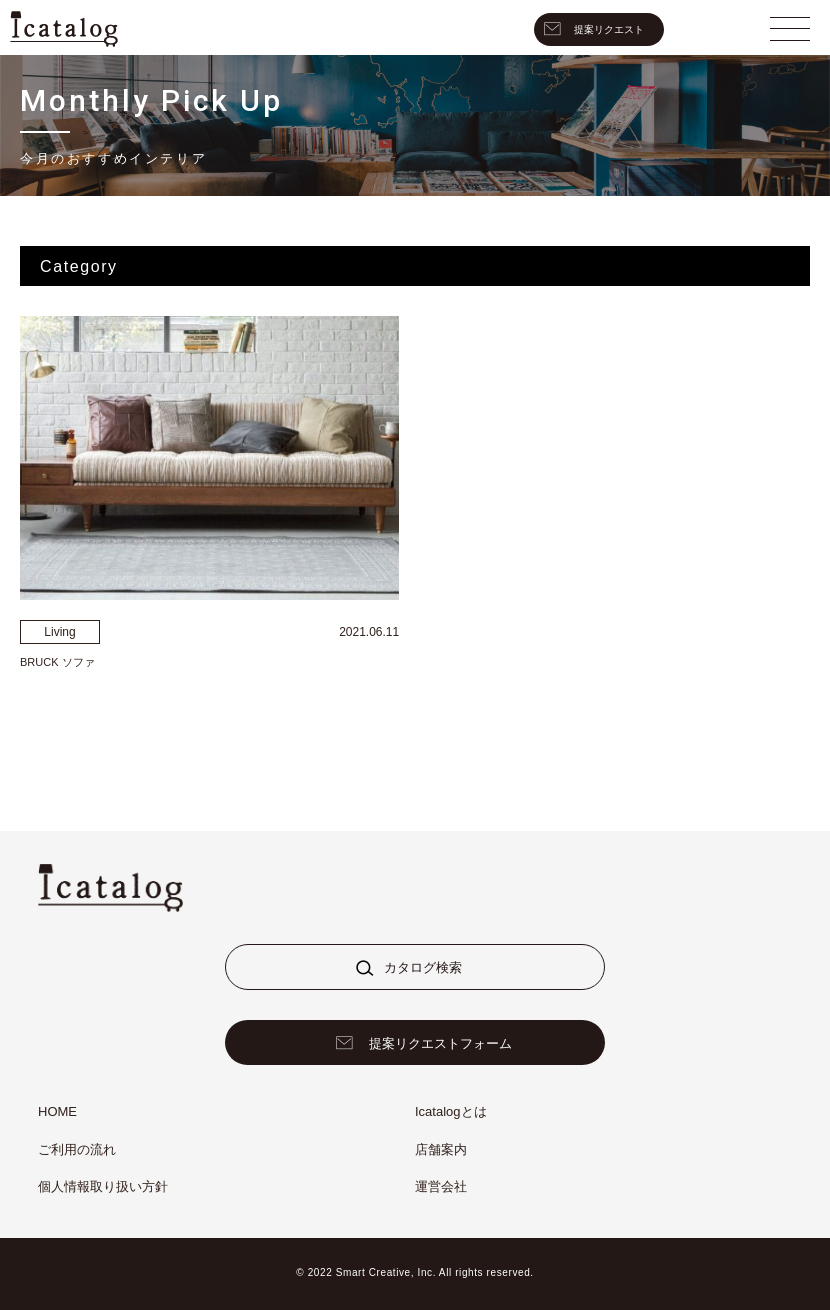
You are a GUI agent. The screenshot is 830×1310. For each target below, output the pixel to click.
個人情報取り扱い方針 (103, 1186)
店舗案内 (441, 1149)
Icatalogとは (451, 1111)
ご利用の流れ (77, 1149)
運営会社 (441, 1186)
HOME (57, 1111)
